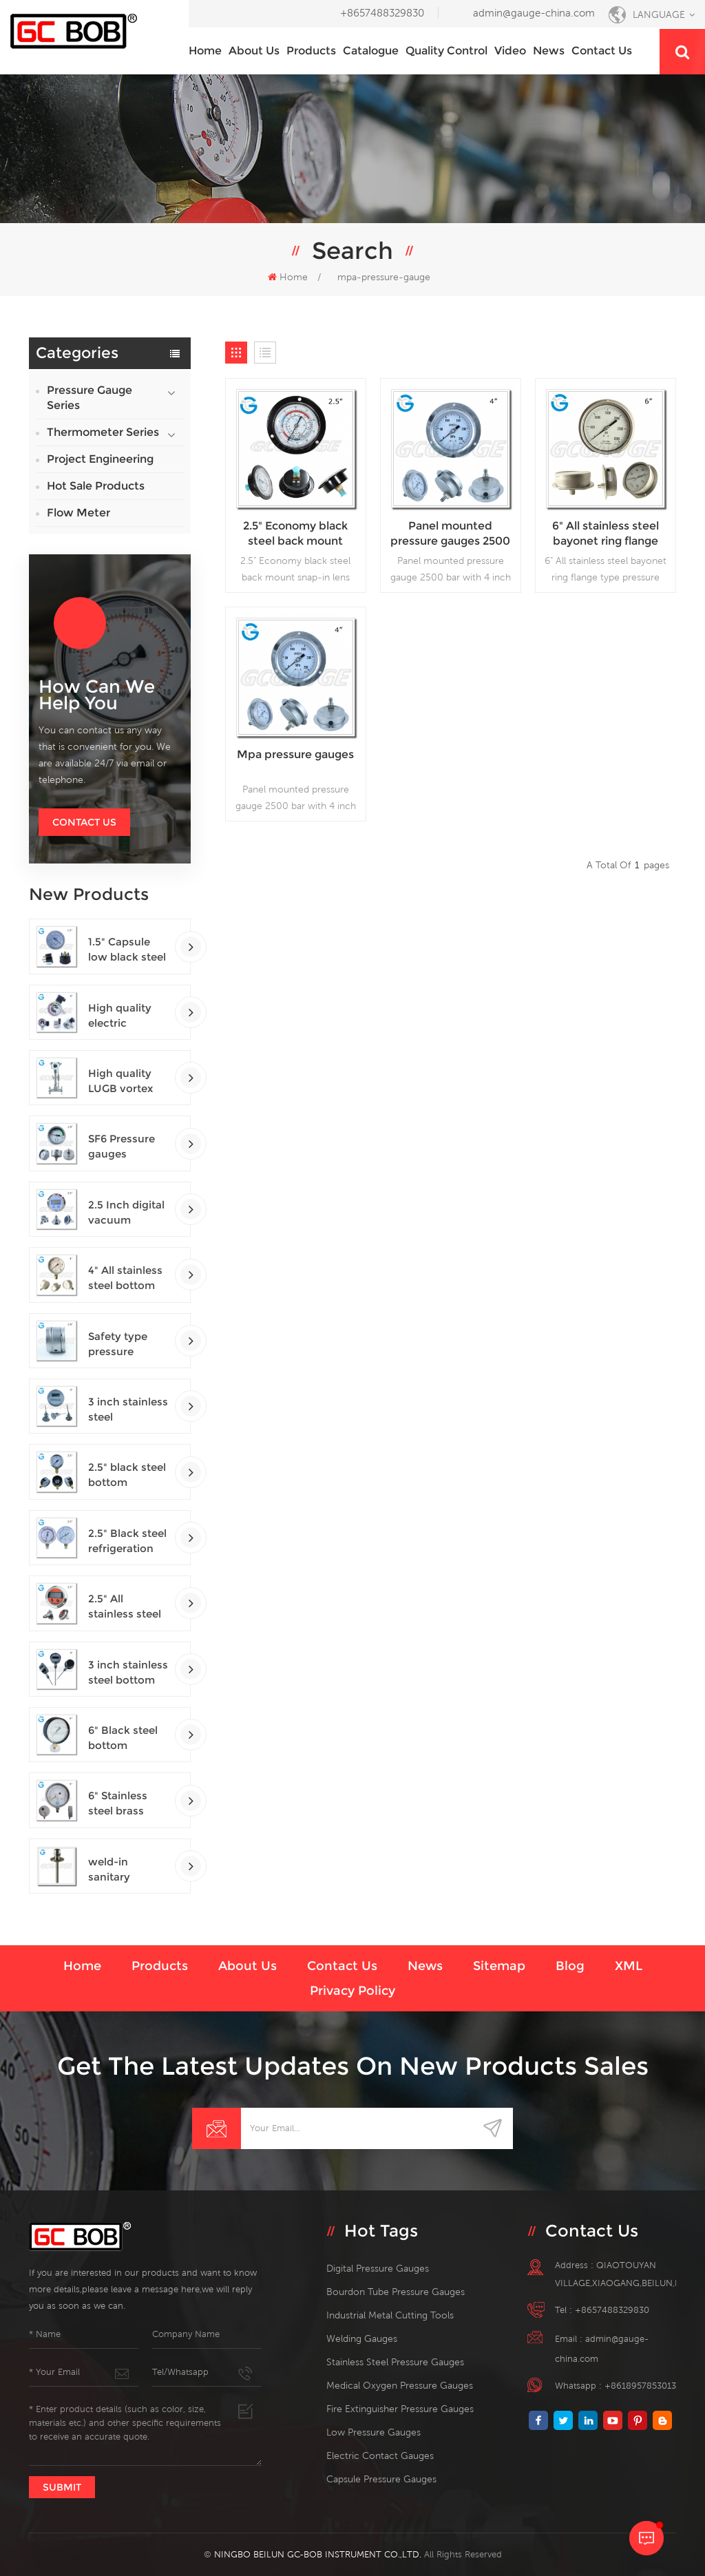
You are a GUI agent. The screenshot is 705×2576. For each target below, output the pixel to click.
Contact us (601, 50)
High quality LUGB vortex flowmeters (120, 1081)
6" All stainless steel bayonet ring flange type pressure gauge (605, 534)
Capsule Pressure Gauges (381, 2478)
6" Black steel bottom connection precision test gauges (123, 1738)
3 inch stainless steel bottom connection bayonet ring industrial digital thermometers (128, 1673)
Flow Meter (78, 512)
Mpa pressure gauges (295, 754)
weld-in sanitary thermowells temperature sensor (121, 1870)
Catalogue (371, 50)
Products (311, 50)
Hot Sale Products (96, 485)
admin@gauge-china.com (534, 13)
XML (628, 1965)
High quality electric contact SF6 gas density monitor (119, 1016)
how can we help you (97, 694)
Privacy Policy (352, 1990)
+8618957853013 (640, 2385)
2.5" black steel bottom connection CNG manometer (127, 1475)
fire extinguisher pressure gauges (400, 2408)
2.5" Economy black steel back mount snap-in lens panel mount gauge (295, 534)
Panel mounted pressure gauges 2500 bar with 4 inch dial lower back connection (450, 534)
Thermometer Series (103, 432)
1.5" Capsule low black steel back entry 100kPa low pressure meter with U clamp (127, 950)
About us (254, 50)
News (549, 50)
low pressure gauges (373, 2432)
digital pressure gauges (377, 2268)
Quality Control (446, 50)
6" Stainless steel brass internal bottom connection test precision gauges (123, 1804)
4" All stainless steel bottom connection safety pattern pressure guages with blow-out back (126, 1278)
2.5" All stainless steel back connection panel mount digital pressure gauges (128, 1607)
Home (205, 50)
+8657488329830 (382, 13)
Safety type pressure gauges (117, 1344)
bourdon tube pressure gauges (395, 2291)
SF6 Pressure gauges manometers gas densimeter (128, 1147)
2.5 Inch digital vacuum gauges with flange (126, 1213)
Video (510, 50)
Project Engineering (100, 458)
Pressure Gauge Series (89, 398)
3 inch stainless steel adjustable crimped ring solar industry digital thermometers (128, 1410)
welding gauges (361, 2338)
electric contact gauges (380, 2455)
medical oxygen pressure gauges (399, 2385)
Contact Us (84, 822)
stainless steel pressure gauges (395, 2361)
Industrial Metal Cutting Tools (390, 2315)
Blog (570, 1965)
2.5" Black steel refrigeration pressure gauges (127, 1541)
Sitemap (499, 1965)
